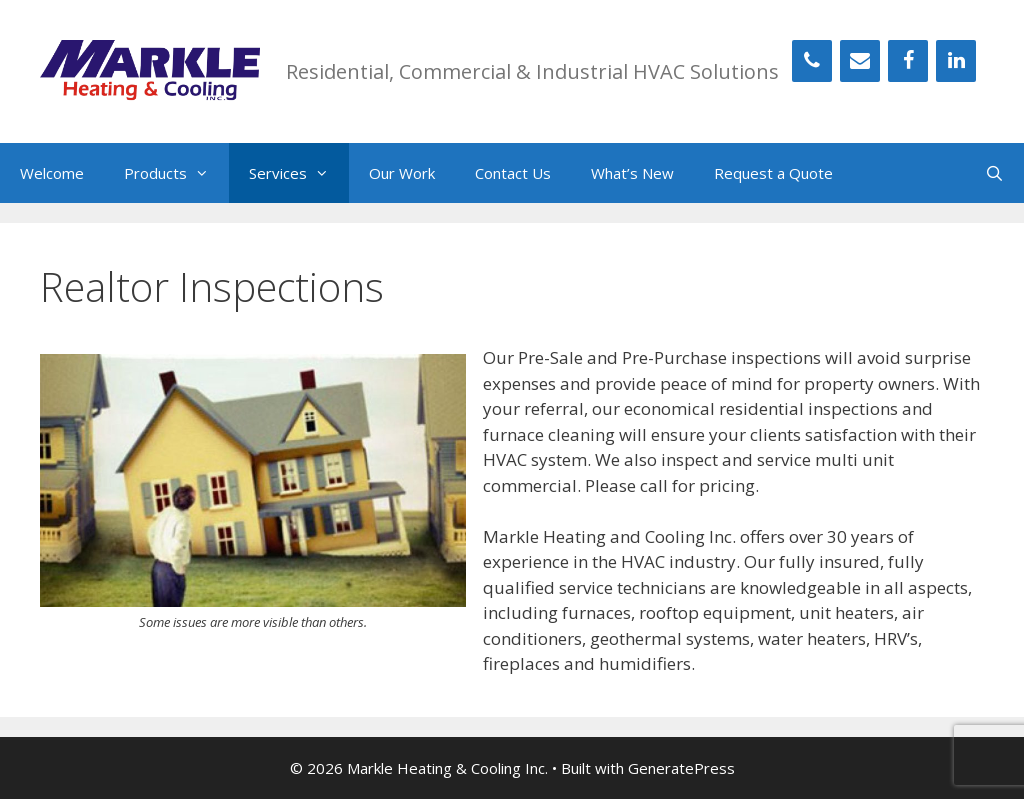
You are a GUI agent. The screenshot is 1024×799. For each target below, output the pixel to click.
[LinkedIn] (956, 61)
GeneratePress (681, 768)
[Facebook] (908, 61)
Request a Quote (773, 173)
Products (176, 173)
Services (299, 173)
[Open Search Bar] (994, 173)
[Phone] (812, 61)
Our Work (402, 173)
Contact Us (513, 173)
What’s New (632, 173)
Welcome (52, 173)
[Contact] (860, 61)
